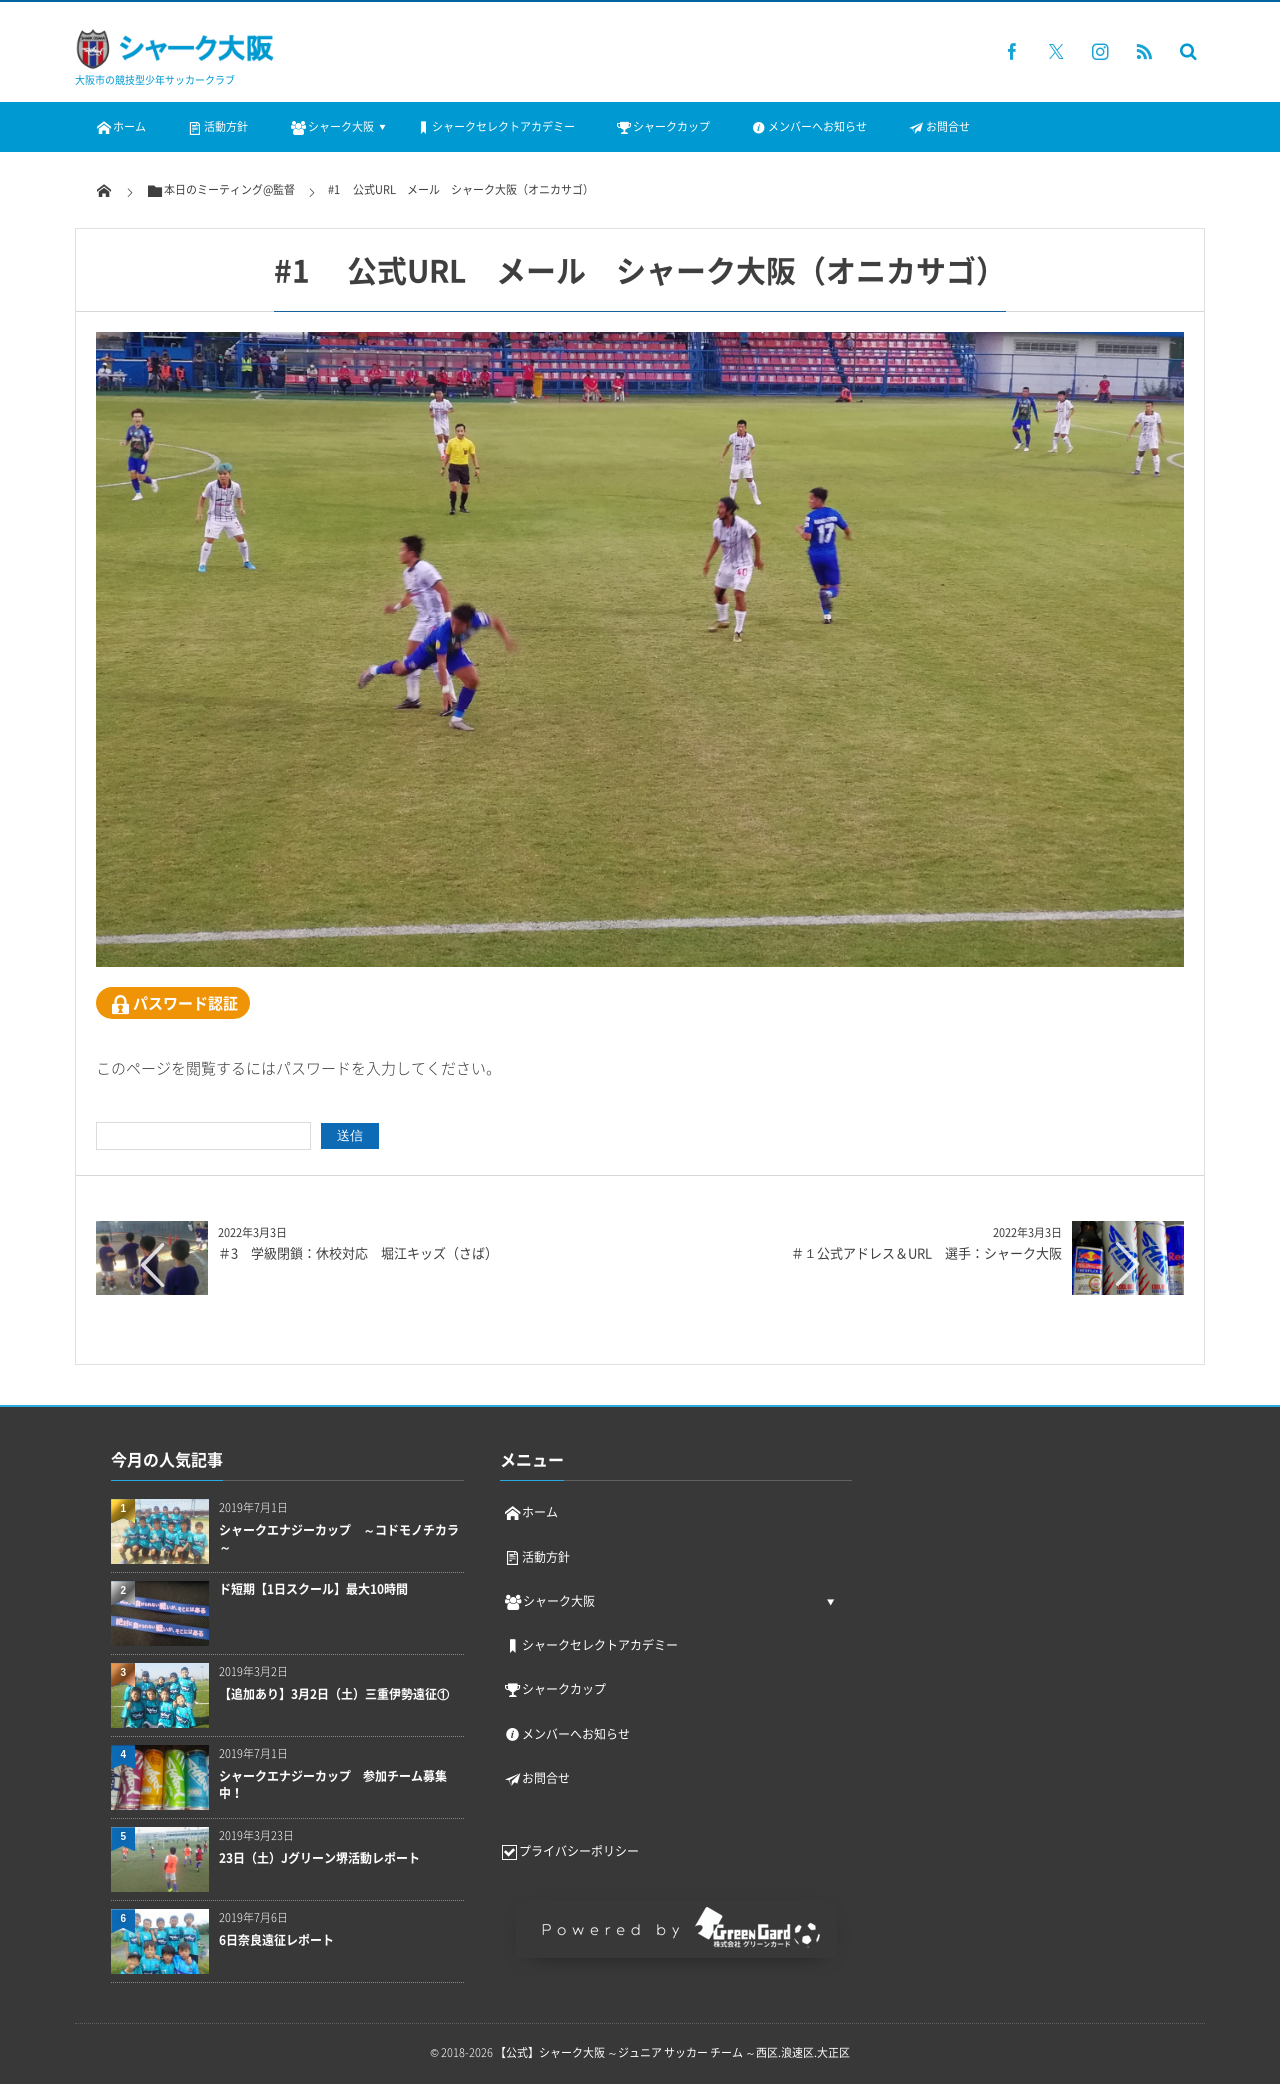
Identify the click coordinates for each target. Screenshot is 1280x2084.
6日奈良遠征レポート (276, 1940)
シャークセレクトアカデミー (494, 126)
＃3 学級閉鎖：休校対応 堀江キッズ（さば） (358, 1252)
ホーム (120, 126)
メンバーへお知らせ (808, 126)
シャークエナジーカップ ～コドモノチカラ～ (339, 1539)
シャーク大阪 (330, 126)
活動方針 (217, 126)
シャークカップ (662, 126)
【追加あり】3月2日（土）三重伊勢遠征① (334, 1694)
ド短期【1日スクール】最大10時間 (313, 1589)
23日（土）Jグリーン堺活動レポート (319, 1858)
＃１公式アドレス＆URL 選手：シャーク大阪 (926, 1252)
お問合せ (938, 126)
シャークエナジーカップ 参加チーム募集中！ (333, 1785)
